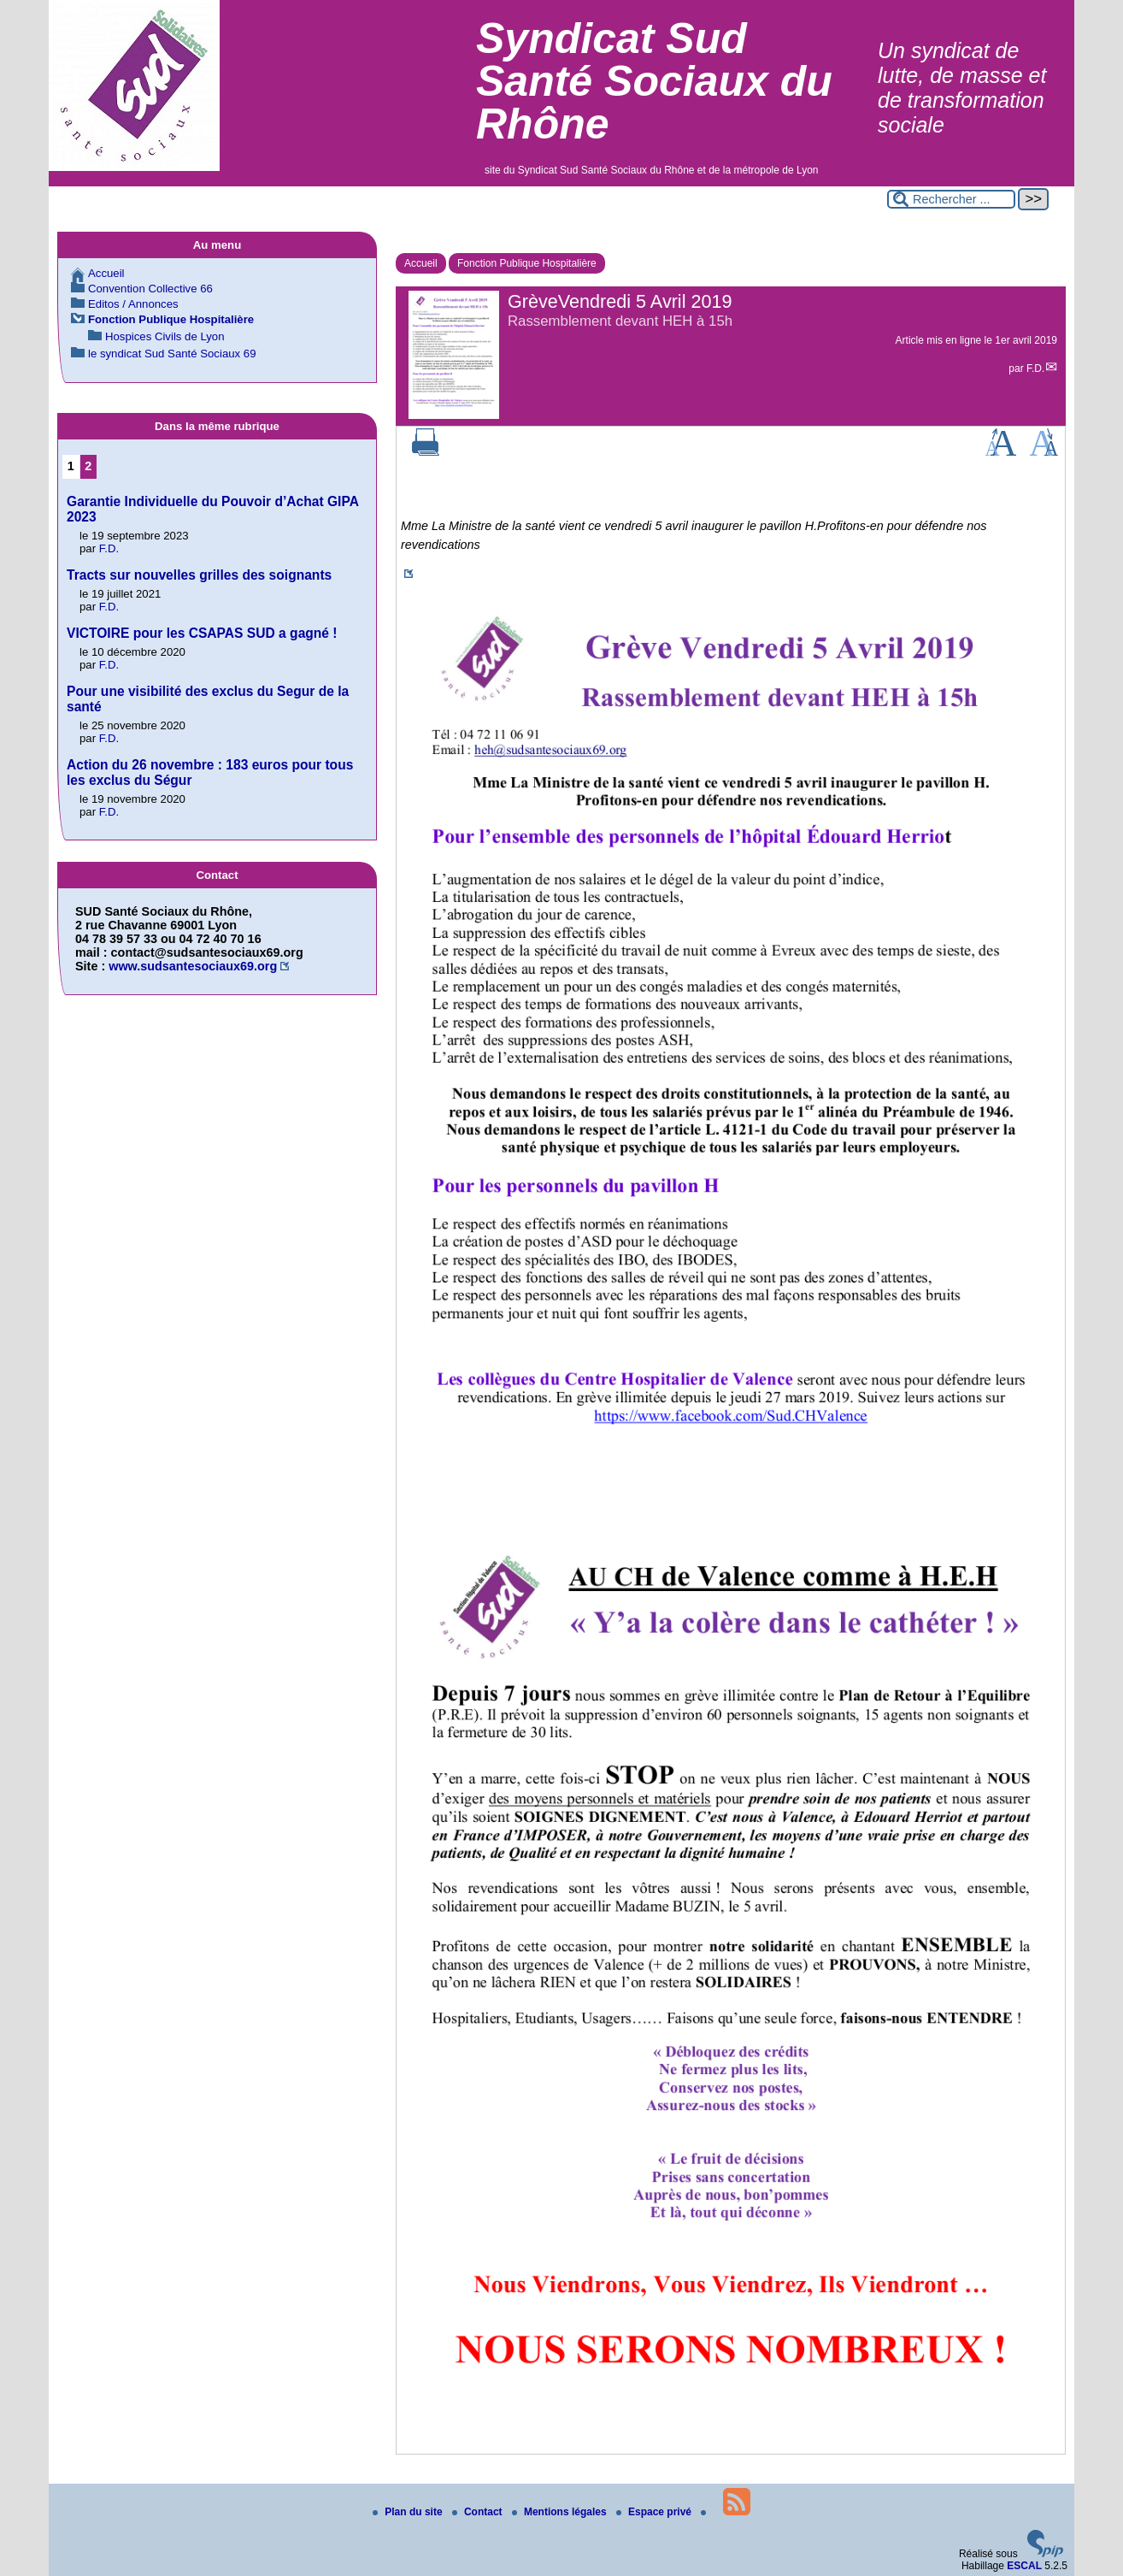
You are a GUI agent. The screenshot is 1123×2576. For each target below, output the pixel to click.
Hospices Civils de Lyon (165, 336)
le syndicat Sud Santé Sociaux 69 (172, 353)
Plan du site (409, 2512)
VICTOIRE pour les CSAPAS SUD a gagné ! (202, 633)
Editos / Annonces (133, 304)
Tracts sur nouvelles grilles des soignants (199, 575)
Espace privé (655, 2512)
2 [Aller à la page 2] (88, 466)
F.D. (1035, 368)
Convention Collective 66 (150, 288)
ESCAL (1024, 2566)
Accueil (421, 263)
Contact (478, 2512)
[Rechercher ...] (951, 199)
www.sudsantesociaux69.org (193, 966)
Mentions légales (560, 2512)
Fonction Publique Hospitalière (527, 263)
